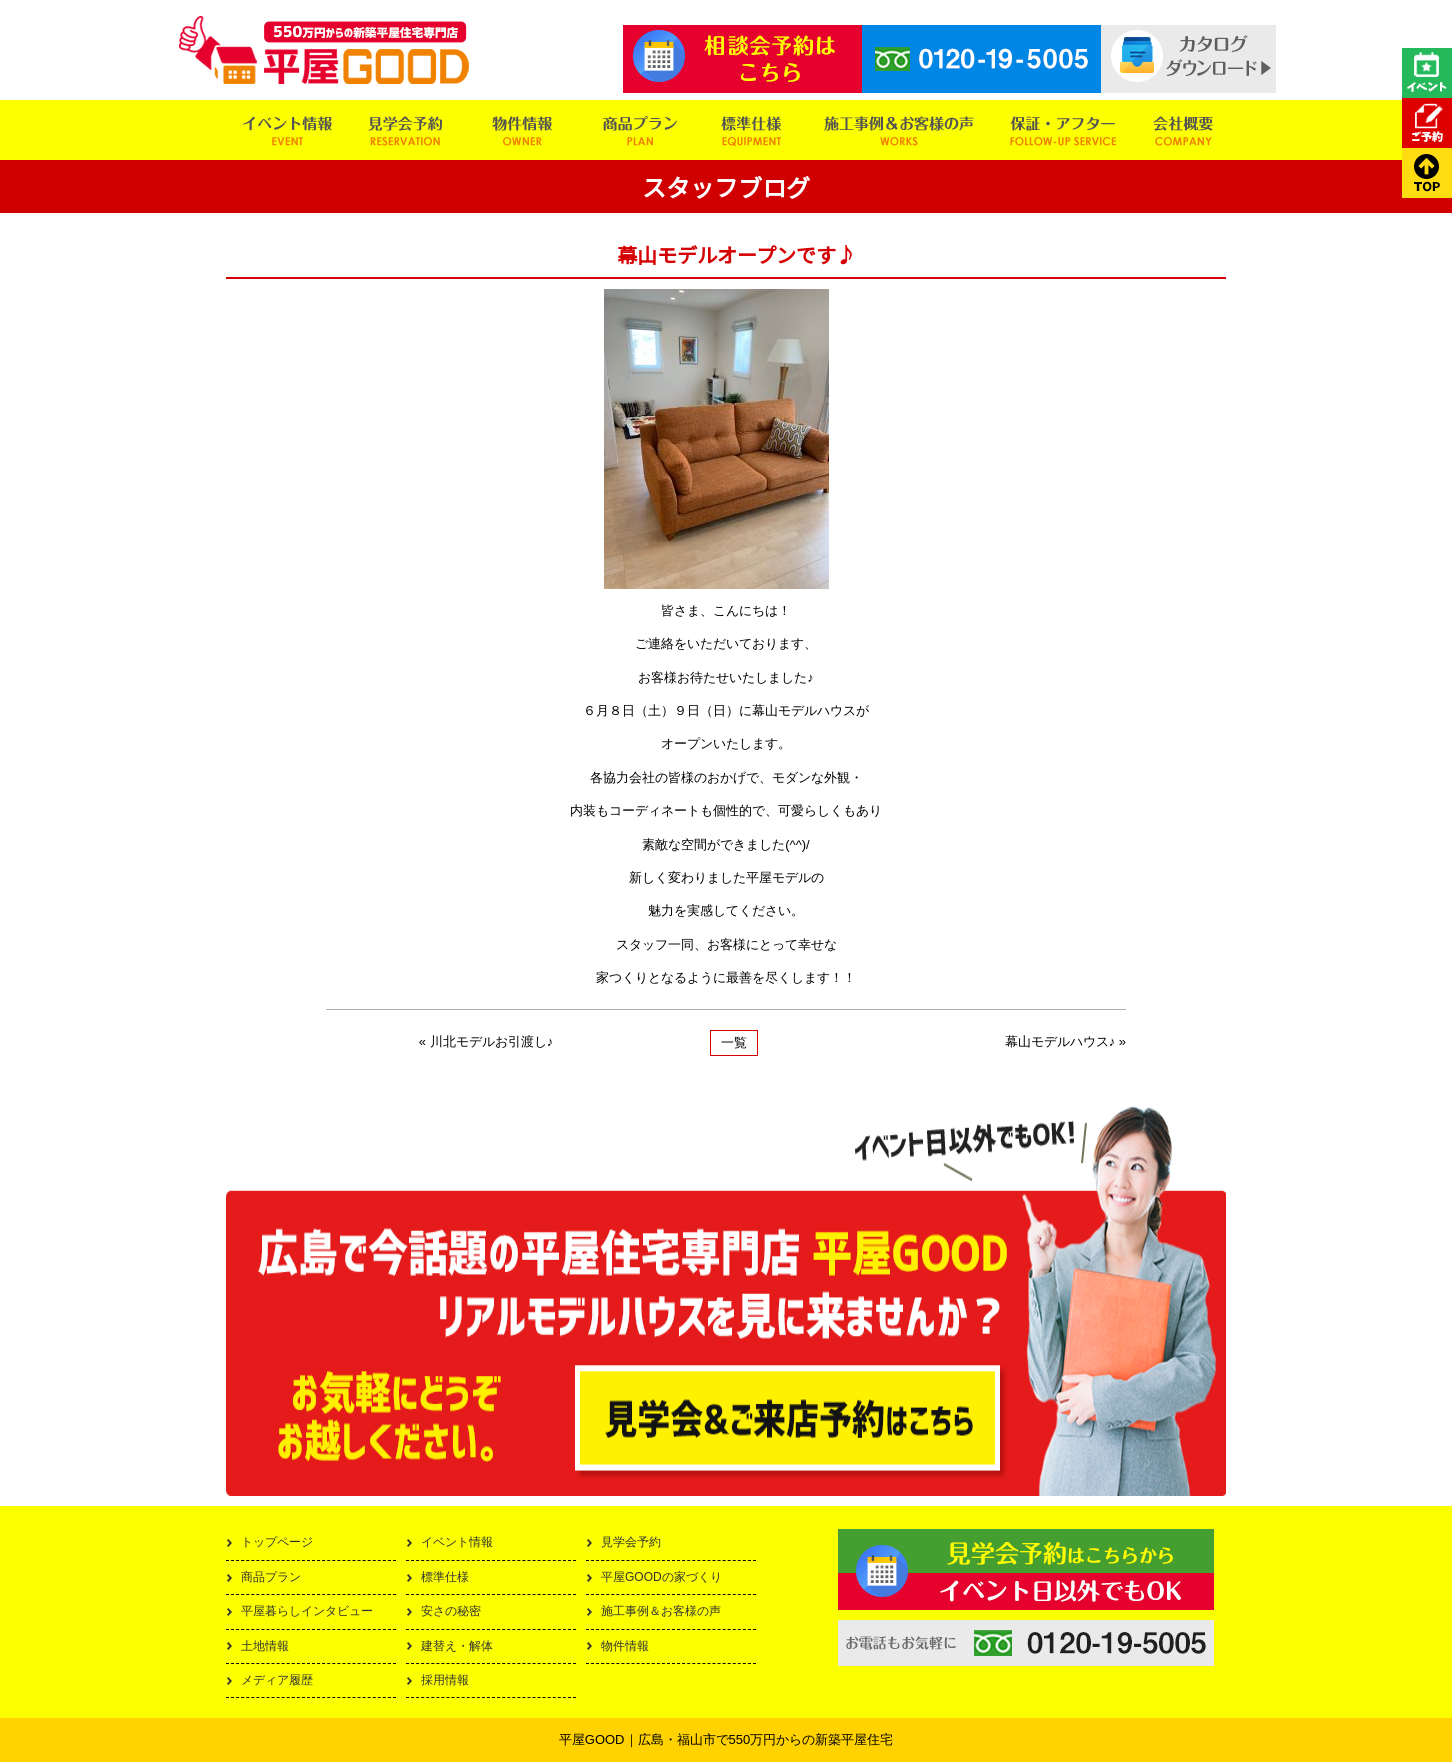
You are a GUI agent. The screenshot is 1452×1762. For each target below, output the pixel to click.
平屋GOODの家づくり (661, 1577)
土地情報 (265, 1646)
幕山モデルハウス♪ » (1065, 1041)
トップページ (277, 1542)
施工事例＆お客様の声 (661, 1611)
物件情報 (625, 1646)
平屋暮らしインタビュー (307, 1611)
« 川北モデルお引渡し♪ (486, 1041)
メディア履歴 (277, 1680)
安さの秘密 (451, 1611)
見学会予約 (631, 1542)
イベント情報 (457, 1542)
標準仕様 (445, 1577)
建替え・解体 (457, 1646)
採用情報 (445, 1680)
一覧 (734, 1042)
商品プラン (271, 1577)
